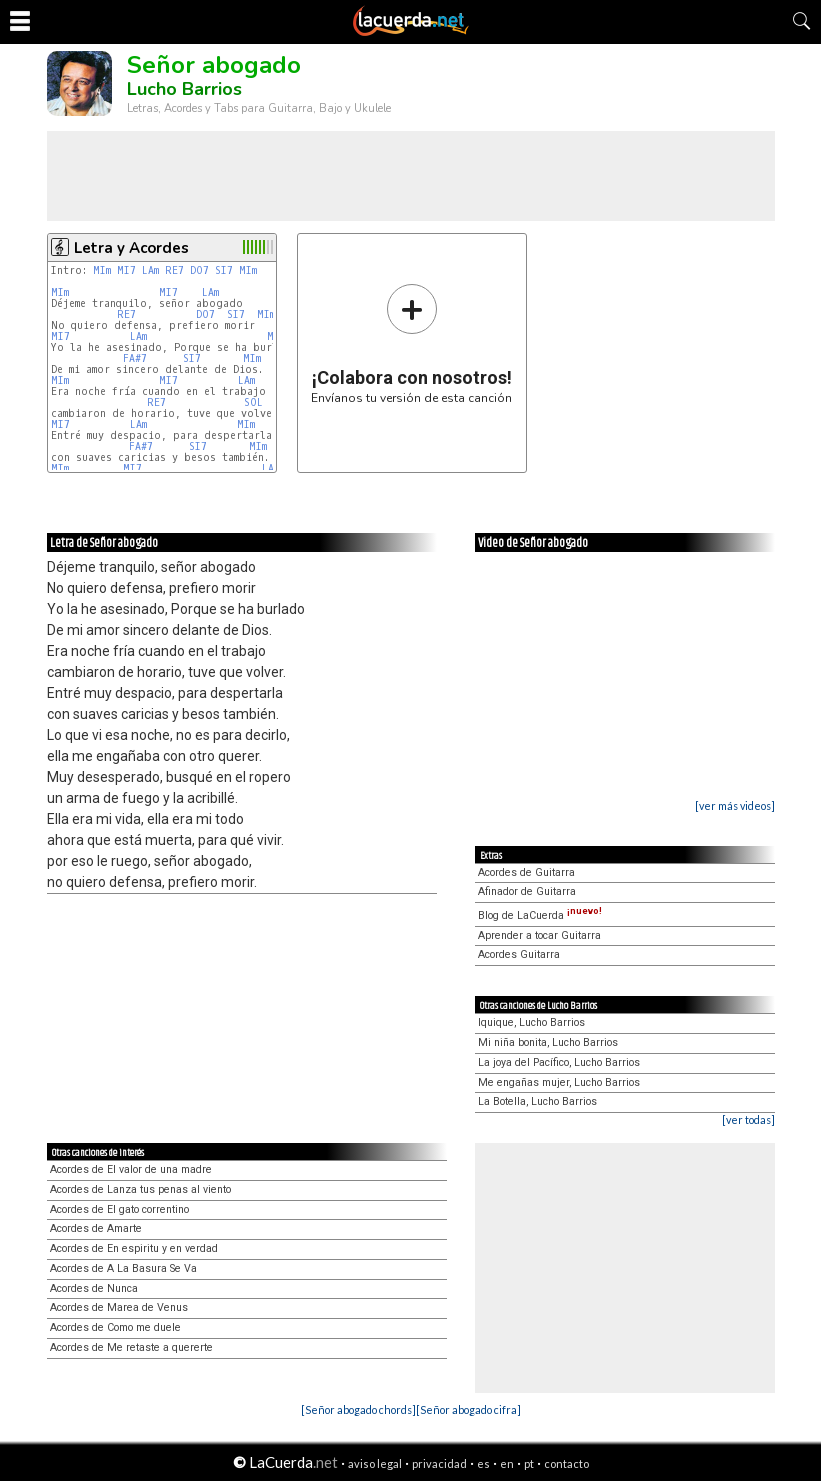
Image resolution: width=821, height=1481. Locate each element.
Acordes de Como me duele (115, 1327)
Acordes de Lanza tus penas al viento (140, 1189)
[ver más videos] (735, 805)
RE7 (174, 270)
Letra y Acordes (131, 248)
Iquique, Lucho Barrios (531, 1022)
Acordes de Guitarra (526, 872)
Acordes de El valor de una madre (131, 1169)
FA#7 (135, 358)
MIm (102, 270)
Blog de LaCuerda (540, 915)
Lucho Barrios (184, 89)
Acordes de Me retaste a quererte (131, 1347)
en (507, 1463)
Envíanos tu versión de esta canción (411, 343)
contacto (566, 1463)
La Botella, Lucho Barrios (537, 1101)
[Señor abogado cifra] (468, 1409)
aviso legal (375, 1463)
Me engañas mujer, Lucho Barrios (559, 1082)
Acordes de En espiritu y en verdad (134, 1248)
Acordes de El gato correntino (119, 1209)
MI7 (126, 270)
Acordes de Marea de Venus (119, 1307)
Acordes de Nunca (94, 1288)
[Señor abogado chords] (358, 1409)
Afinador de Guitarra (527, 891)
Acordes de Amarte (96, 1228)
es (483, 1463)
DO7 (199, 270)
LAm (150, 270)
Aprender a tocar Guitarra (539, 935)
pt (529, 1463)
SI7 (224, 270)
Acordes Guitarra (519, 954)
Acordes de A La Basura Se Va (123, 1268)
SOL (256, 402)
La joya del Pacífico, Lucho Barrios (559, 1062)
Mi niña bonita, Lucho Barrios (548, 1042)
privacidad (439, 1463)
